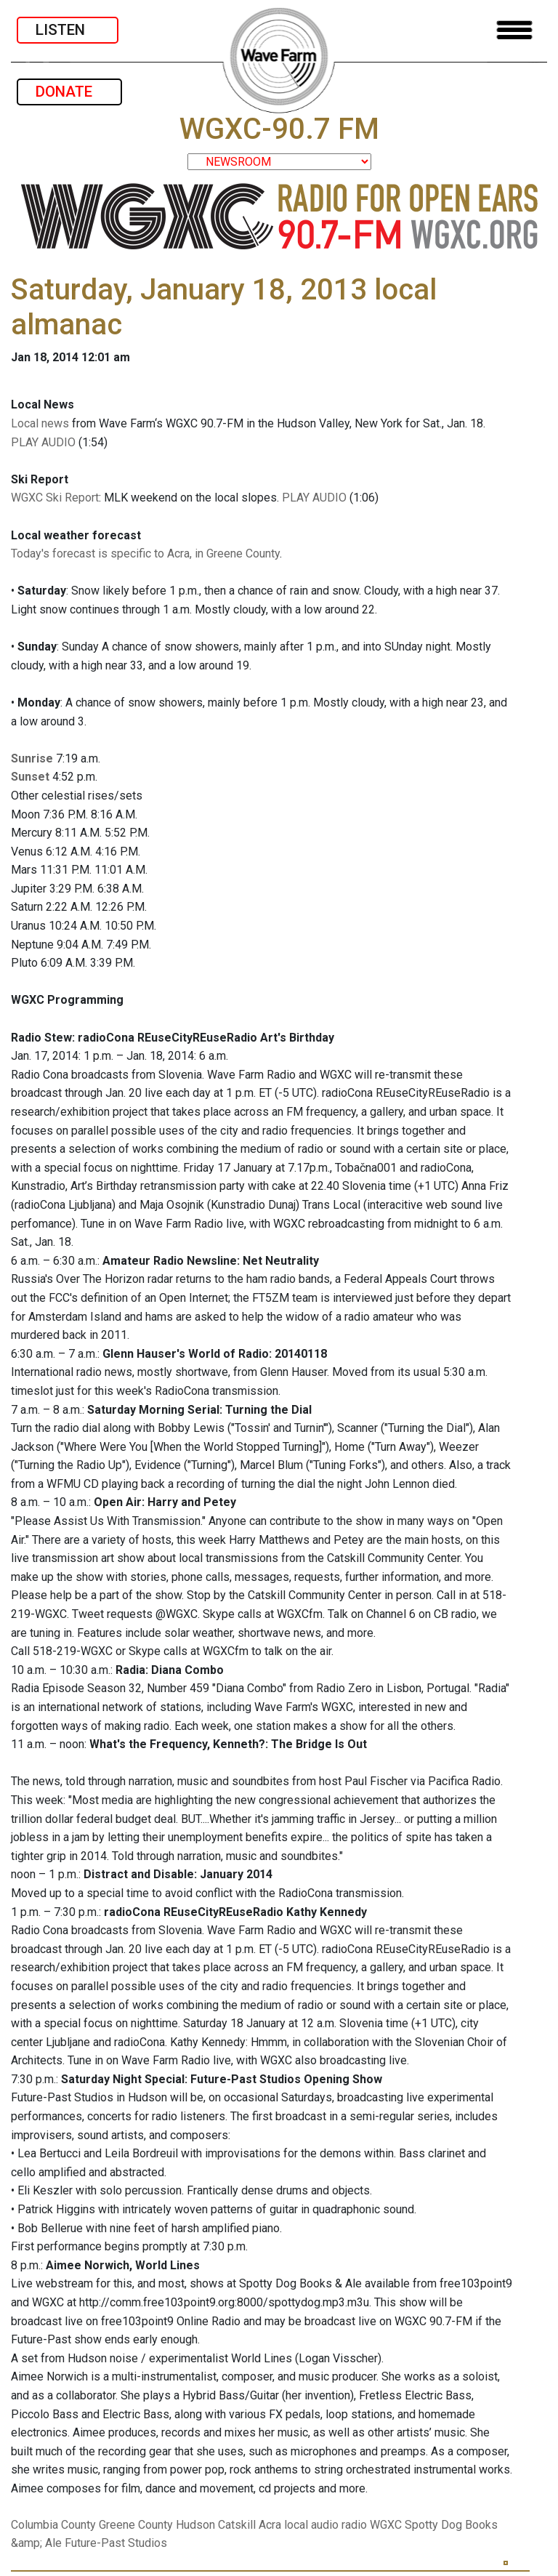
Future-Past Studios (116, 2543)
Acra (270, 2525)
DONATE (69, 91)
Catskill (237, 2525)
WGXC (386, 2525)
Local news (40, 423)
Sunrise (32, 758)
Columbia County (53, 2525)
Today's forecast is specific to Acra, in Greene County (145, 553)
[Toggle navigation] (514, 30)
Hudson (195, 2525)
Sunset (30, 777)
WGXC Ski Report (55, 497)
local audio (311, 2525)
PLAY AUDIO (43, 442)
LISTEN (68, 30)
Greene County (136, 2525)
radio (354, 2525)
